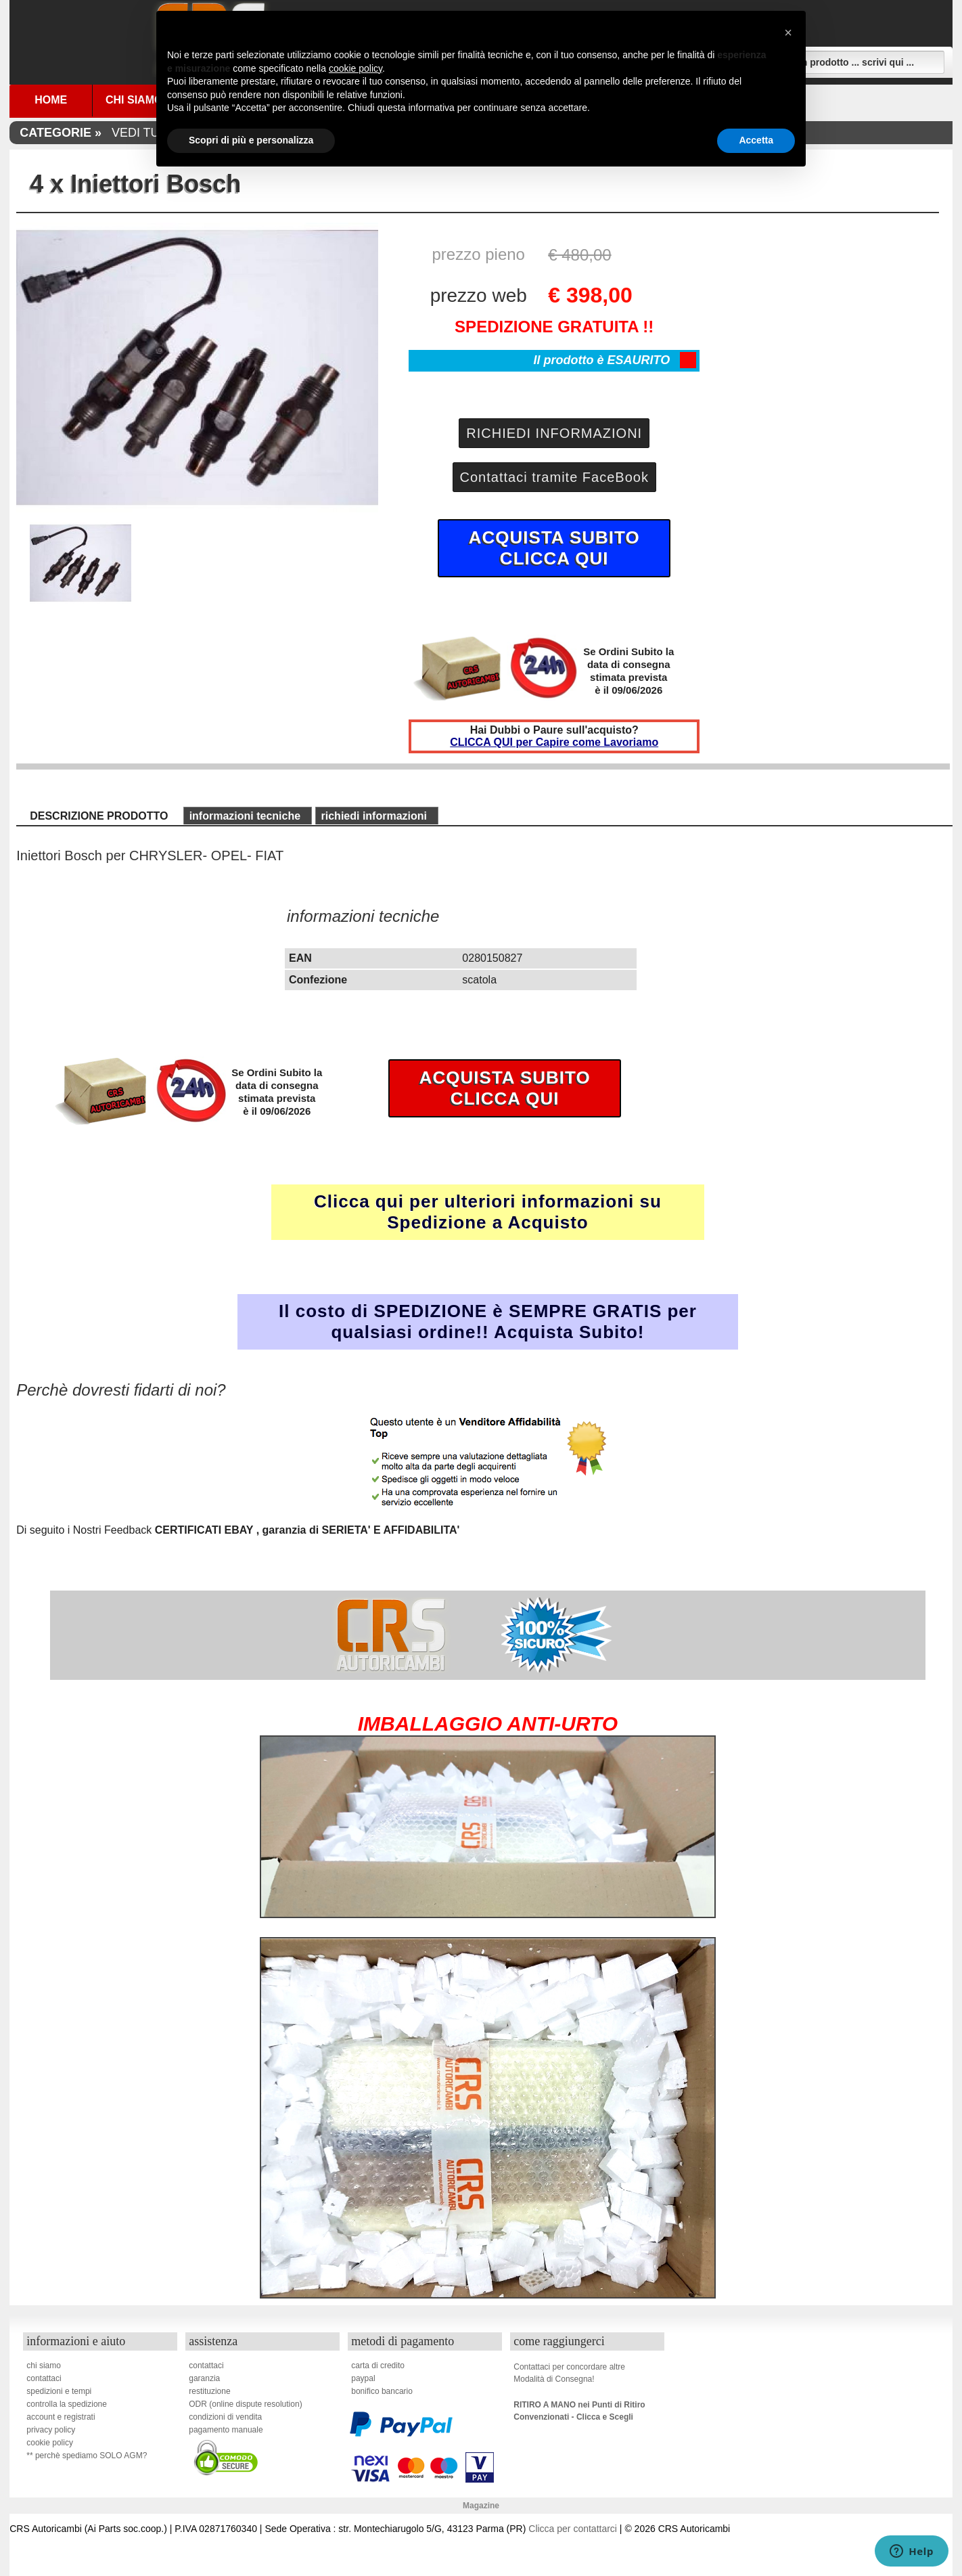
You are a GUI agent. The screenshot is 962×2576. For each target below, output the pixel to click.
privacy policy (50, 2430)
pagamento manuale (225, 2430)
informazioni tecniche (244, 816)
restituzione (209, 2391)
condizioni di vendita (225, 2417)
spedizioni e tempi (58, 2391)
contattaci (43, 2378)
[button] (788, 32)
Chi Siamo (134, 100)
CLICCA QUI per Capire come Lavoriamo (554, 742)
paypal (363, 2378)
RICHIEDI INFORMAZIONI (554, 433)
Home (51, 100)
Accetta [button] (756, 140)
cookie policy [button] (355, 68)
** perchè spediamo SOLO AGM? (86, 2455)
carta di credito (378, 2365)
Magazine (481, 2505)
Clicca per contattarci (572, 2528)
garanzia (204, 2378)
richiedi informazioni (374, 816)
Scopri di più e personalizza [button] (251, 140)
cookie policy (49, 2442)
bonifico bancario (382, 2391)
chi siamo (43, 2365)
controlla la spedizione (66, 2404)
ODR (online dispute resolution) (245, 2404)
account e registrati (60, 2417)
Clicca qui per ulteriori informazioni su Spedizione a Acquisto (488, 1212)
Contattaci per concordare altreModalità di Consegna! (569, 2373)
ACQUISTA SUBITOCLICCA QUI (554, 548)
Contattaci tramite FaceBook (554, 477)
